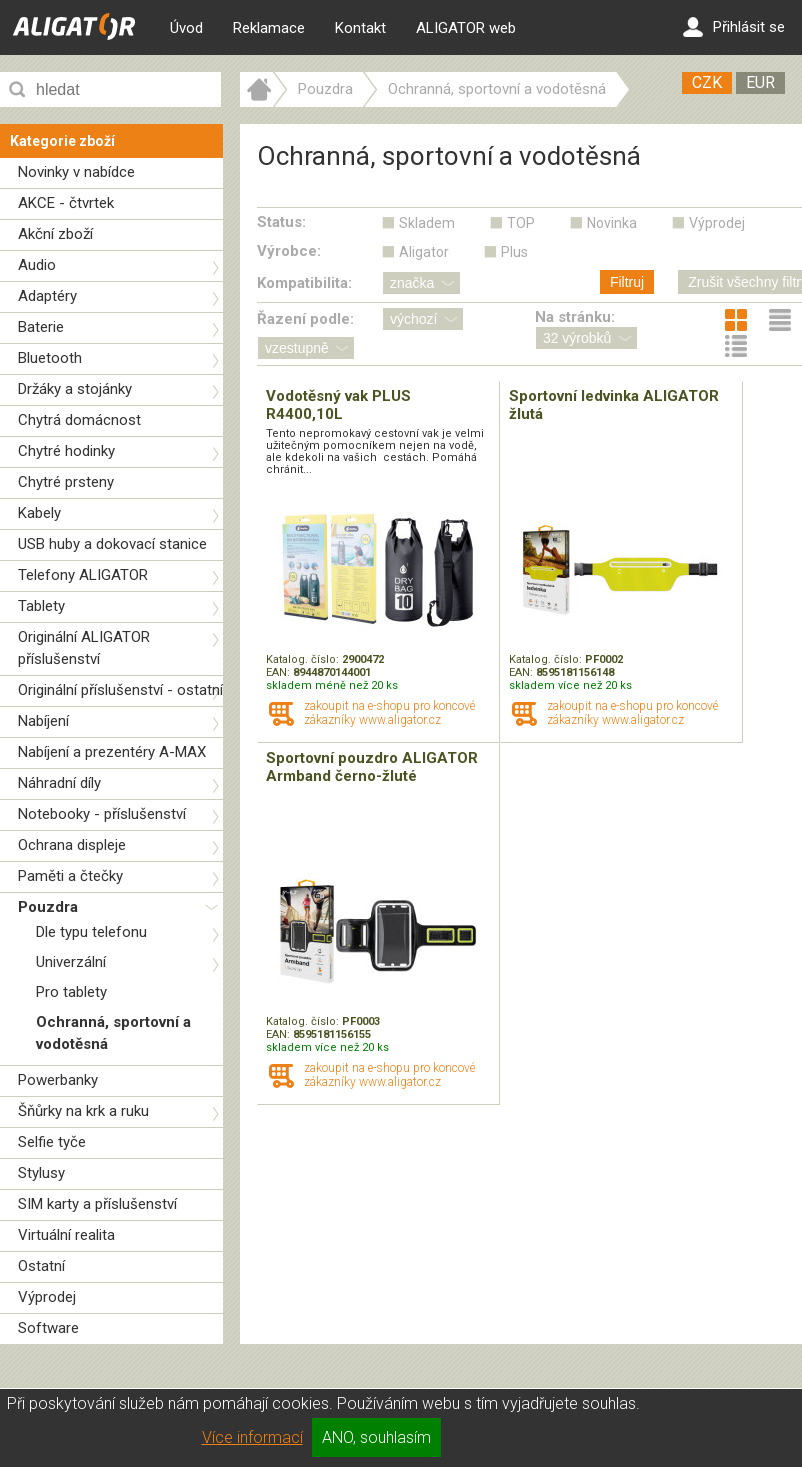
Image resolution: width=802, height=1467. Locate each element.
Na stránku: (575, 317)
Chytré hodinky (66, 451)
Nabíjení (43, 721)
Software (48, 1328)
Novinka (612, 223)
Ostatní (41, 1266)
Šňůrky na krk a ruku (83, 1111)
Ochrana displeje (72, 845)
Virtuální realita (66, 1235)
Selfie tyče (52, 1142)
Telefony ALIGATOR (83, 575)
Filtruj (627, 282)
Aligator (424, 252)
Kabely (39, 513)
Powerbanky (58, 1080)
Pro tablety (71, 992)
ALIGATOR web (466, 28)
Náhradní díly (59, 783)
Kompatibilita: (304, 283)
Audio (37, 265)
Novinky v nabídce (76, 172)
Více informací (252, 1437)
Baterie (41, 327)
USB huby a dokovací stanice (112, 544)
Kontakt (360, 28)
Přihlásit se (734, 27)
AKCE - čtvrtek (66, 203)
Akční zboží (55, 234)
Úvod (186, 28)
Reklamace (269, 28)
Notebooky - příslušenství (102, 814)
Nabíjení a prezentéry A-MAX (112, 752)
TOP (521, 223)
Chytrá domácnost (79, 420)
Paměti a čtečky (70, 876)
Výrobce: (289, 251)
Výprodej (47, 1297)
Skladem (427, 223)
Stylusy (41, 1173)
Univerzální (71, 962)
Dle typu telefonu (91, 932)
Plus (514, 252)
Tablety (41, 606)
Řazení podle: (305, 319)
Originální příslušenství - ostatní (120, 690)
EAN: (279, 672)
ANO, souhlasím (376, 1437)
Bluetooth (50, 358)
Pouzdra (48, 907)
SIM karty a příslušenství (97, 1204)
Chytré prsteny (66, 482)
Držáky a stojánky (75, 389)
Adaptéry (47, 296)
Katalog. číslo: (304, 659)
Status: (281, 222)
